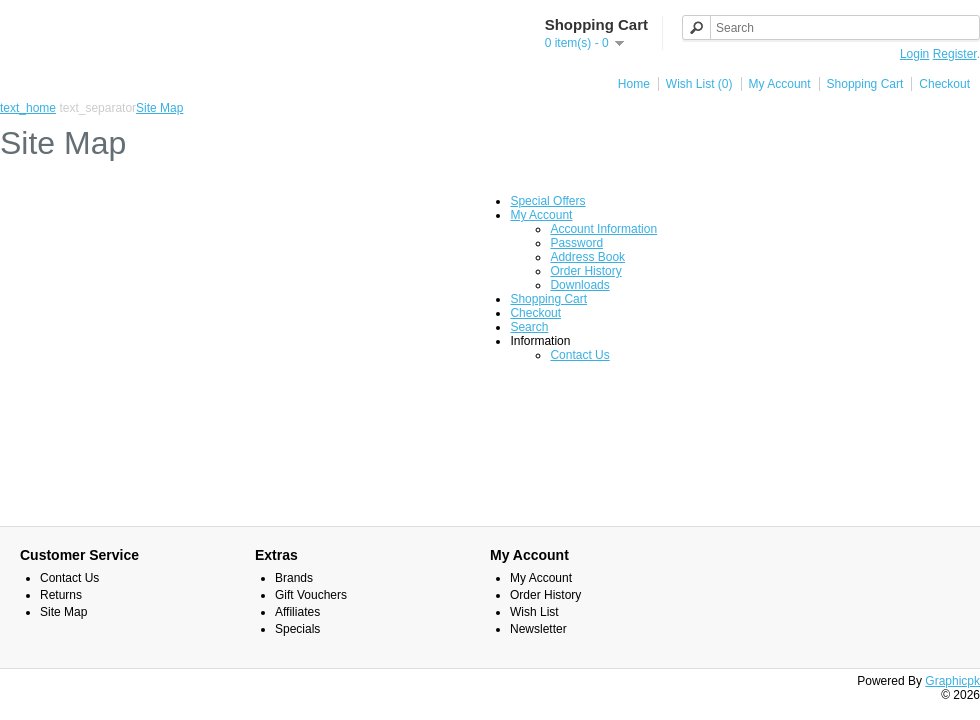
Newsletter (538, 629)
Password (576, 243)
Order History (585, 271)
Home (634, 84)
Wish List (534, 612)
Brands (294, 578)
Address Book (587, 257)
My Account (780, 84)
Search (529, 327)
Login (914, 54)
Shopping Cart (865, 84)
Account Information (603, 229)
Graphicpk (952, 681)
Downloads (579, 285)
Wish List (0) (699, 84)
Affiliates (297, 612)
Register (955, 54)
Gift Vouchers (311, 595)
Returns (61, 595)
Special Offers (547, 201)
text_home (28, 108)
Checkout (944, 84)
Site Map (159, 108)
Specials (297, 629)
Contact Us (579, 355)
